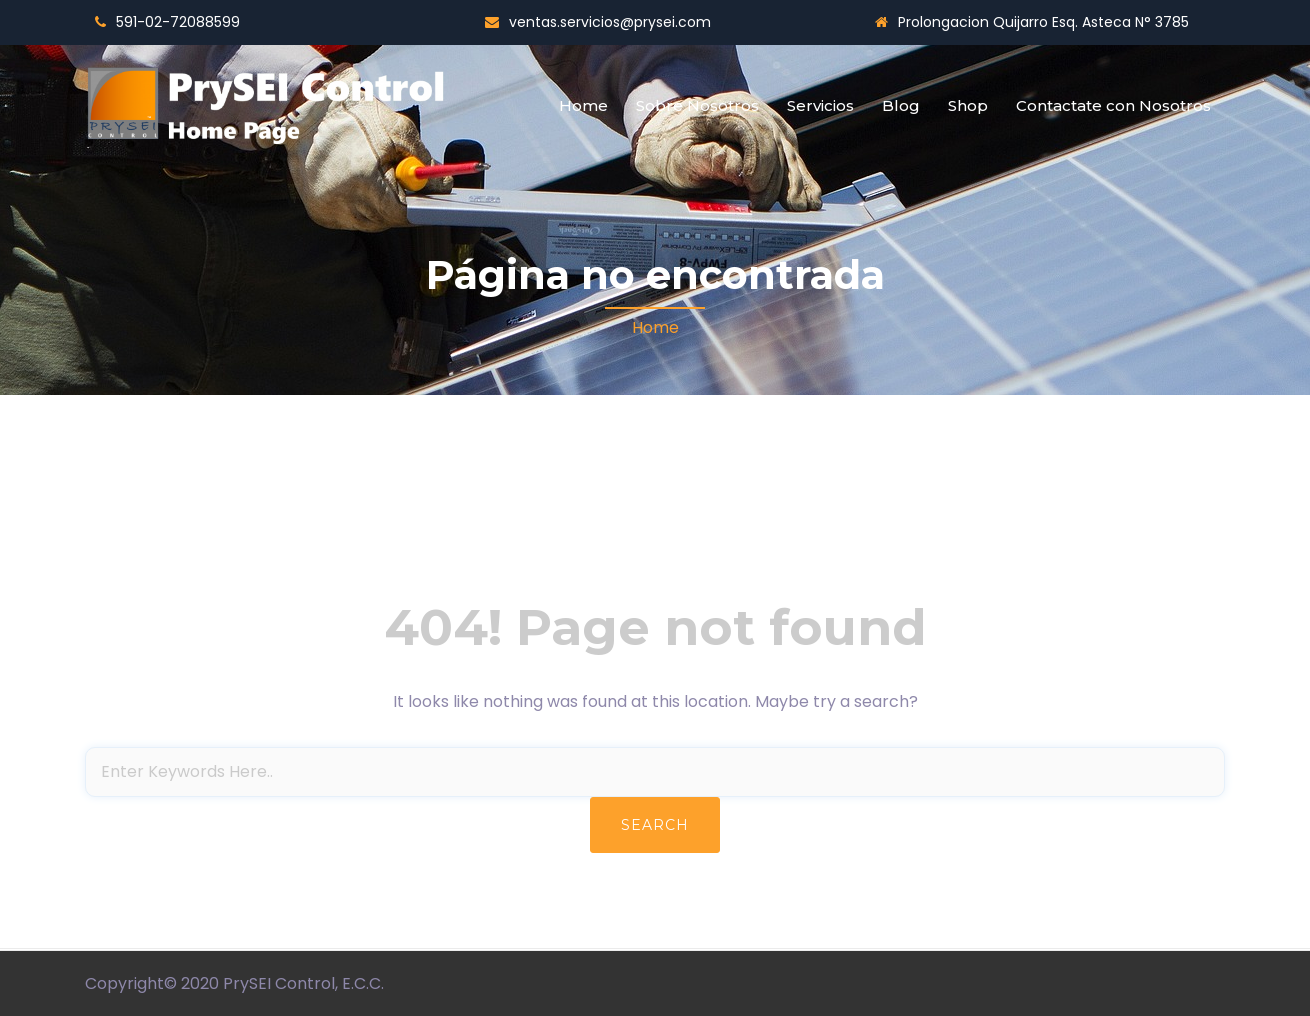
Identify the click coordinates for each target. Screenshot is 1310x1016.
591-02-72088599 (178, 22)
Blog (901, 105)
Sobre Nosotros (697, 105)
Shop (968, 105)
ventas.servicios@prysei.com (610, 22)
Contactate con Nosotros (1113, 105)
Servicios (820, 105)
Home (583, 105)
